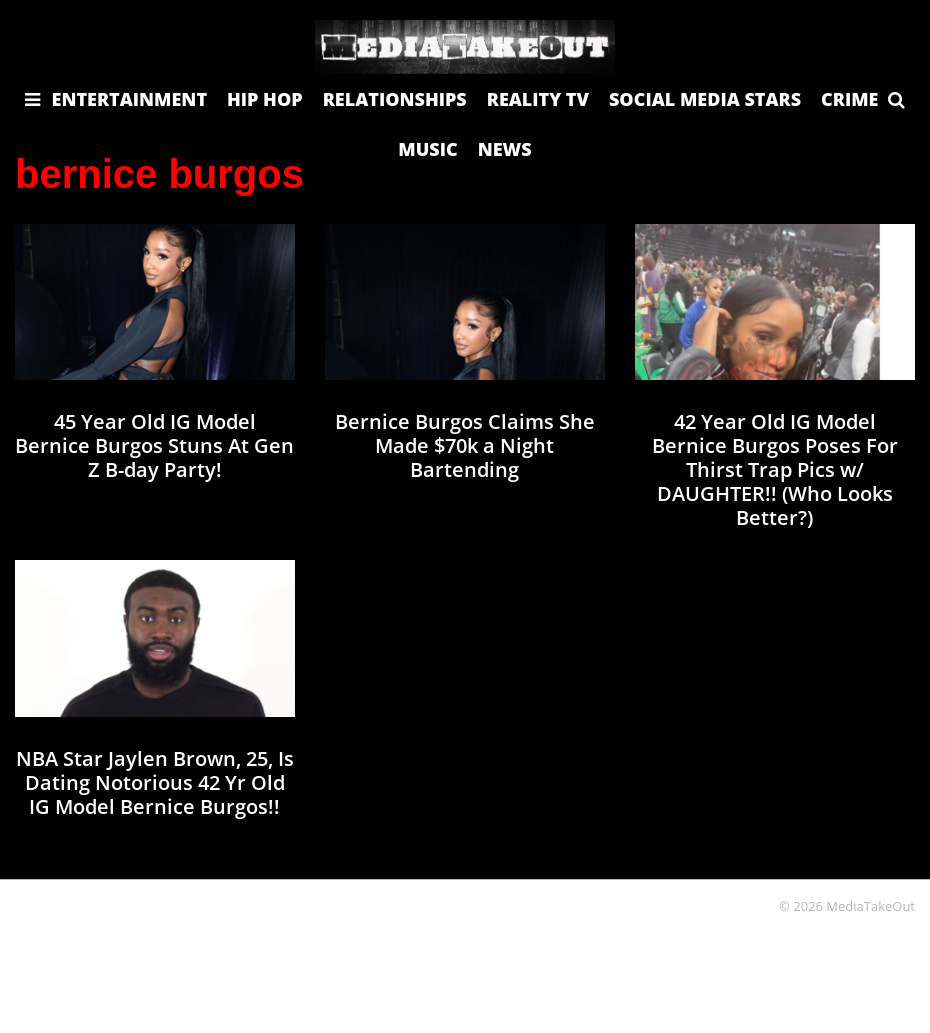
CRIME (849, 99)
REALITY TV (538, 99)
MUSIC (427, 149)
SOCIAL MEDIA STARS (705, 99)
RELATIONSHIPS (395, 99)
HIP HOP (265, 99)
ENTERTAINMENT (130, 99)
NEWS (505, 149)
